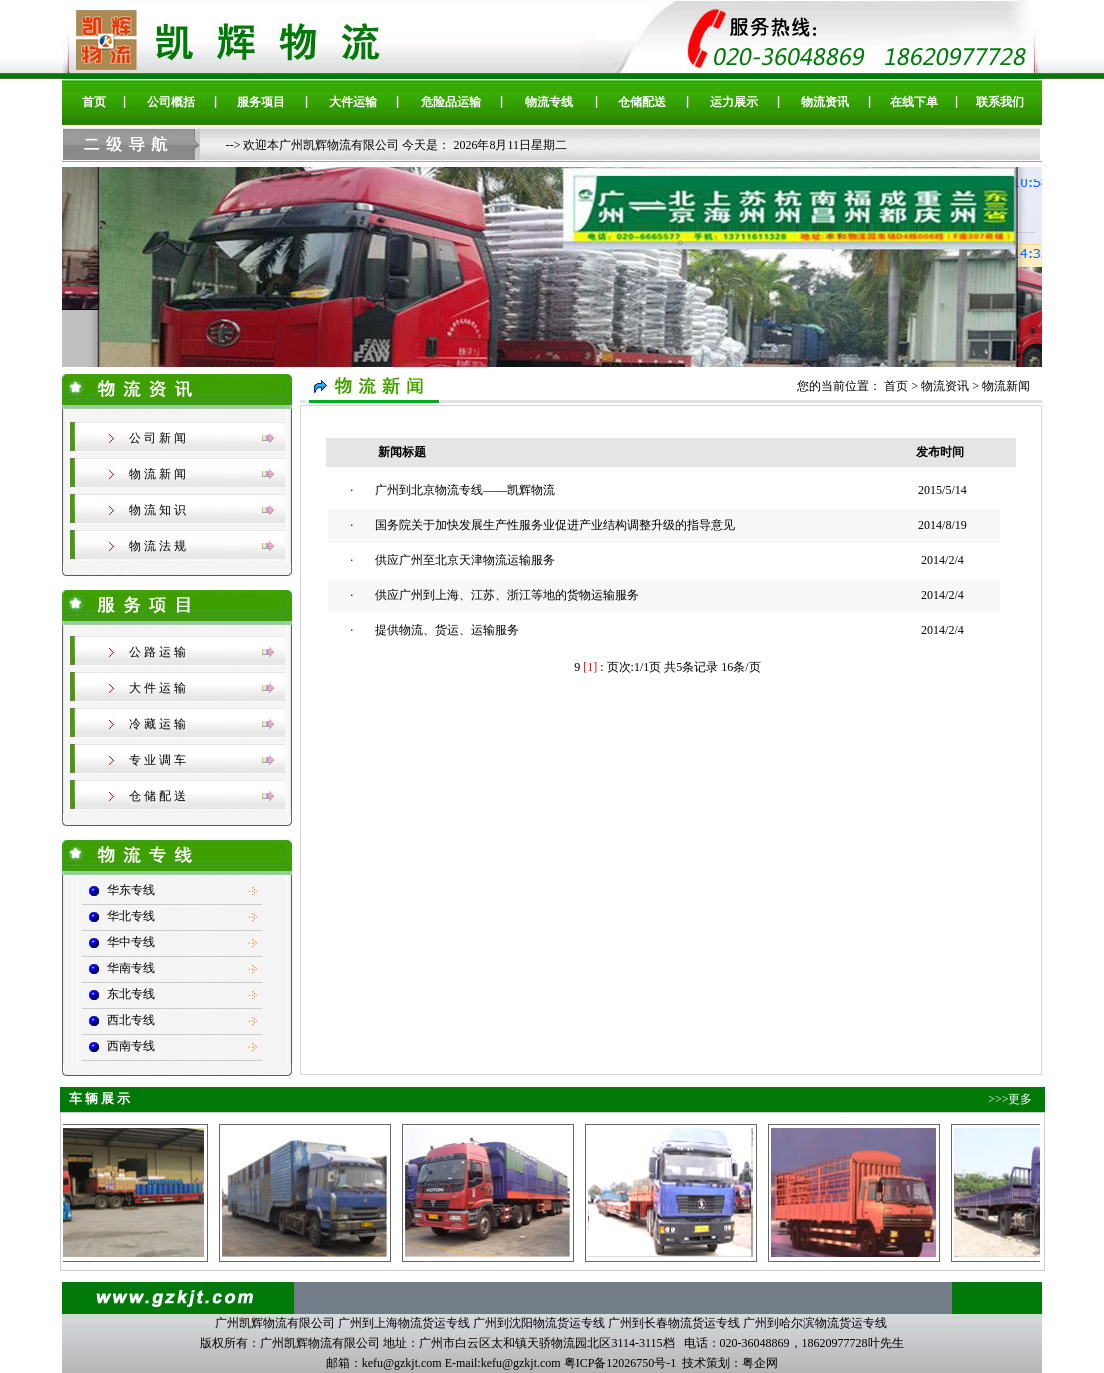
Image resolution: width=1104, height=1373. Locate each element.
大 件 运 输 (157, 688)
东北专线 (131, 994)
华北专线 (131, 916)
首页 (897, 386)
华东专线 (131, 890)
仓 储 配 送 (157, 796)
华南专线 (131, 968)
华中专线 (131, 942)
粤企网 (760, 1363)
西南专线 (131, 1046)
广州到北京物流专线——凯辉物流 (465, 490)
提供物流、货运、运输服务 (447, 630)
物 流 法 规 (157, 546)
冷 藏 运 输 (157, 724)
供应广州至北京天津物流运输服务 (465, 560)
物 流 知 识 (157, 510)
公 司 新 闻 (157, 438)
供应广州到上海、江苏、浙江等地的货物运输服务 (507, 595)
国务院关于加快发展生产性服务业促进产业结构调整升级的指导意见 (555, 525)
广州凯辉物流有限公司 (275, 1323)
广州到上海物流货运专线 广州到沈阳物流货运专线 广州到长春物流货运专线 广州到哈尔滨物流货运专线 (612, 1323)
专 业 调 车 (157, 760)
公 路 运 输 (157, 652)
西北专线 (131, 1020)
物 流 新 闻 (157, 474)
